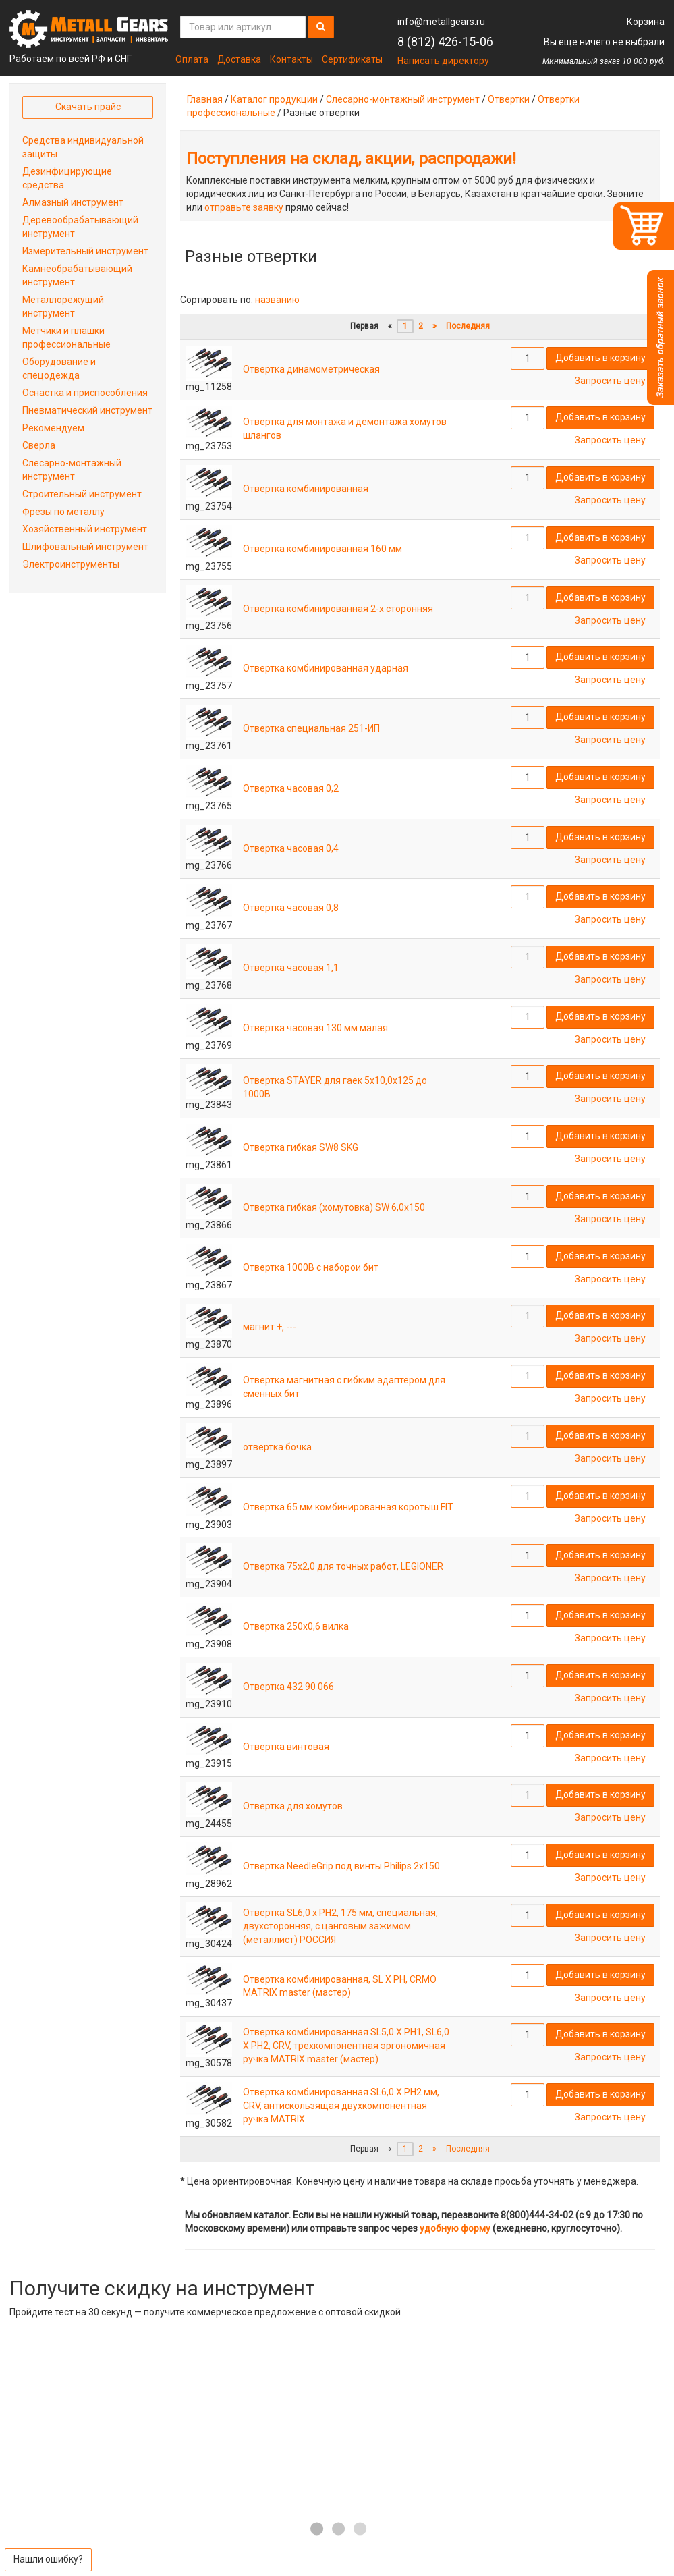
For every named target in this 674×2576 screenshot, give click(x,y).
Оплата (191, 59)
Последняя (468, 326)
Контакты (291, 59)
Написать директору (443, 60)
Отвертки (509, 99)
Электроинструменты (70, 564)
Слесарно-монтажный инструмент (403, 99)
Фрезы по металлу (63, 511)
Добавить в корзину (600, 357)
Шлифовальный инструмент (85, 546)
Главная (205, 99)
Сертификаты (352, 59)
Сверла (38, 445)
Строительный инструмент (82, 494)
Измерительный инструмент (85, 251)
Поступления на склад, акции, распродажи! (351, 158)
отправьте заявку (243, 207)
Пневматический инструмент (87, 410)
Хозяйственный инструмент (84, 529)
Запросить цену (610, 380)
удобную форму (455, 2228)
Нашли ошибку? (48, 2559)
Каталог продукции (274, 99)
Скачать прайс (88, 106)
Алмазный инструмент (72, 202)
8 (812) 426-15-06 (445, 41)
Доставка (239, 59)
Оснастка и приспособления (85, 392)
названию (277, 299)
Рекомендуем (53, 427)
